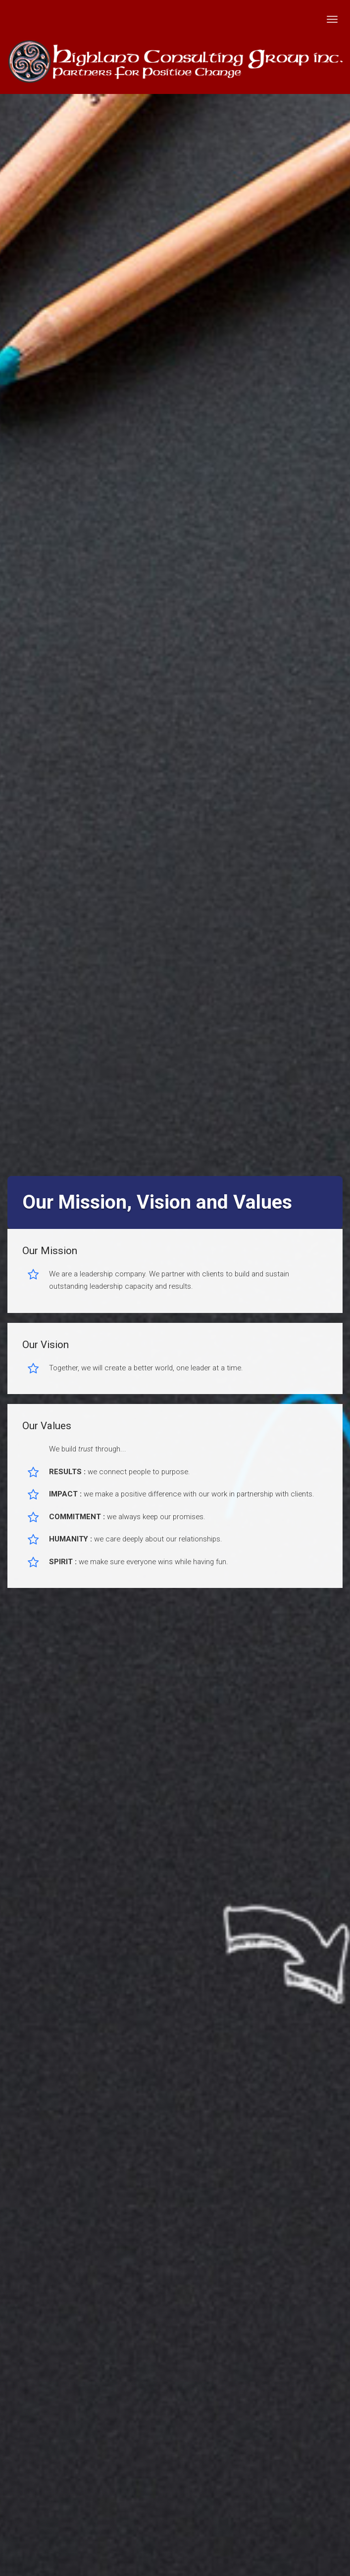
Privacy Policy (133, 2161)
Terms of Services (207, 2161)
